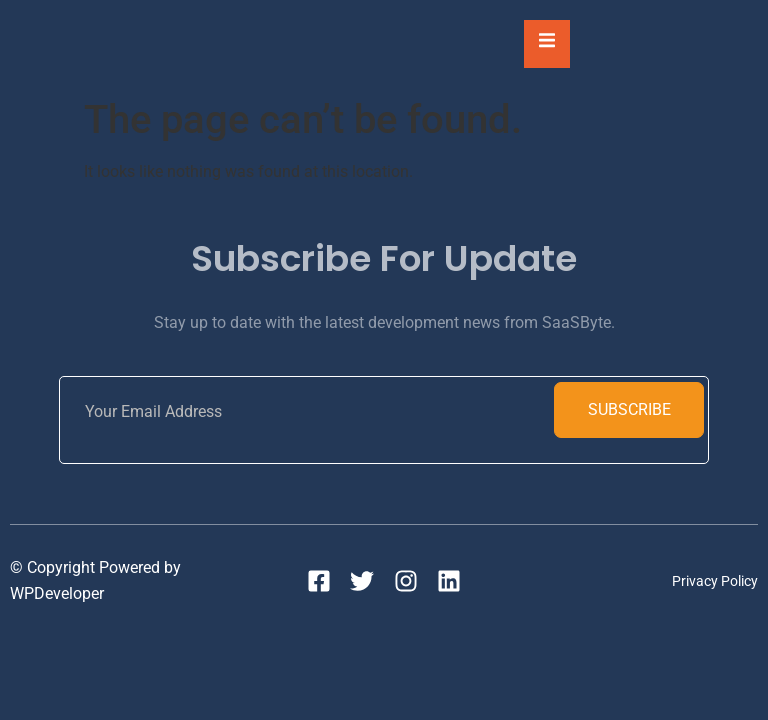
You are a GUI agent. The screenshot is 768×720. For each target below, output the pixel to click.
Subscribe (629, 409)
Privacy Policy (715, 581)
